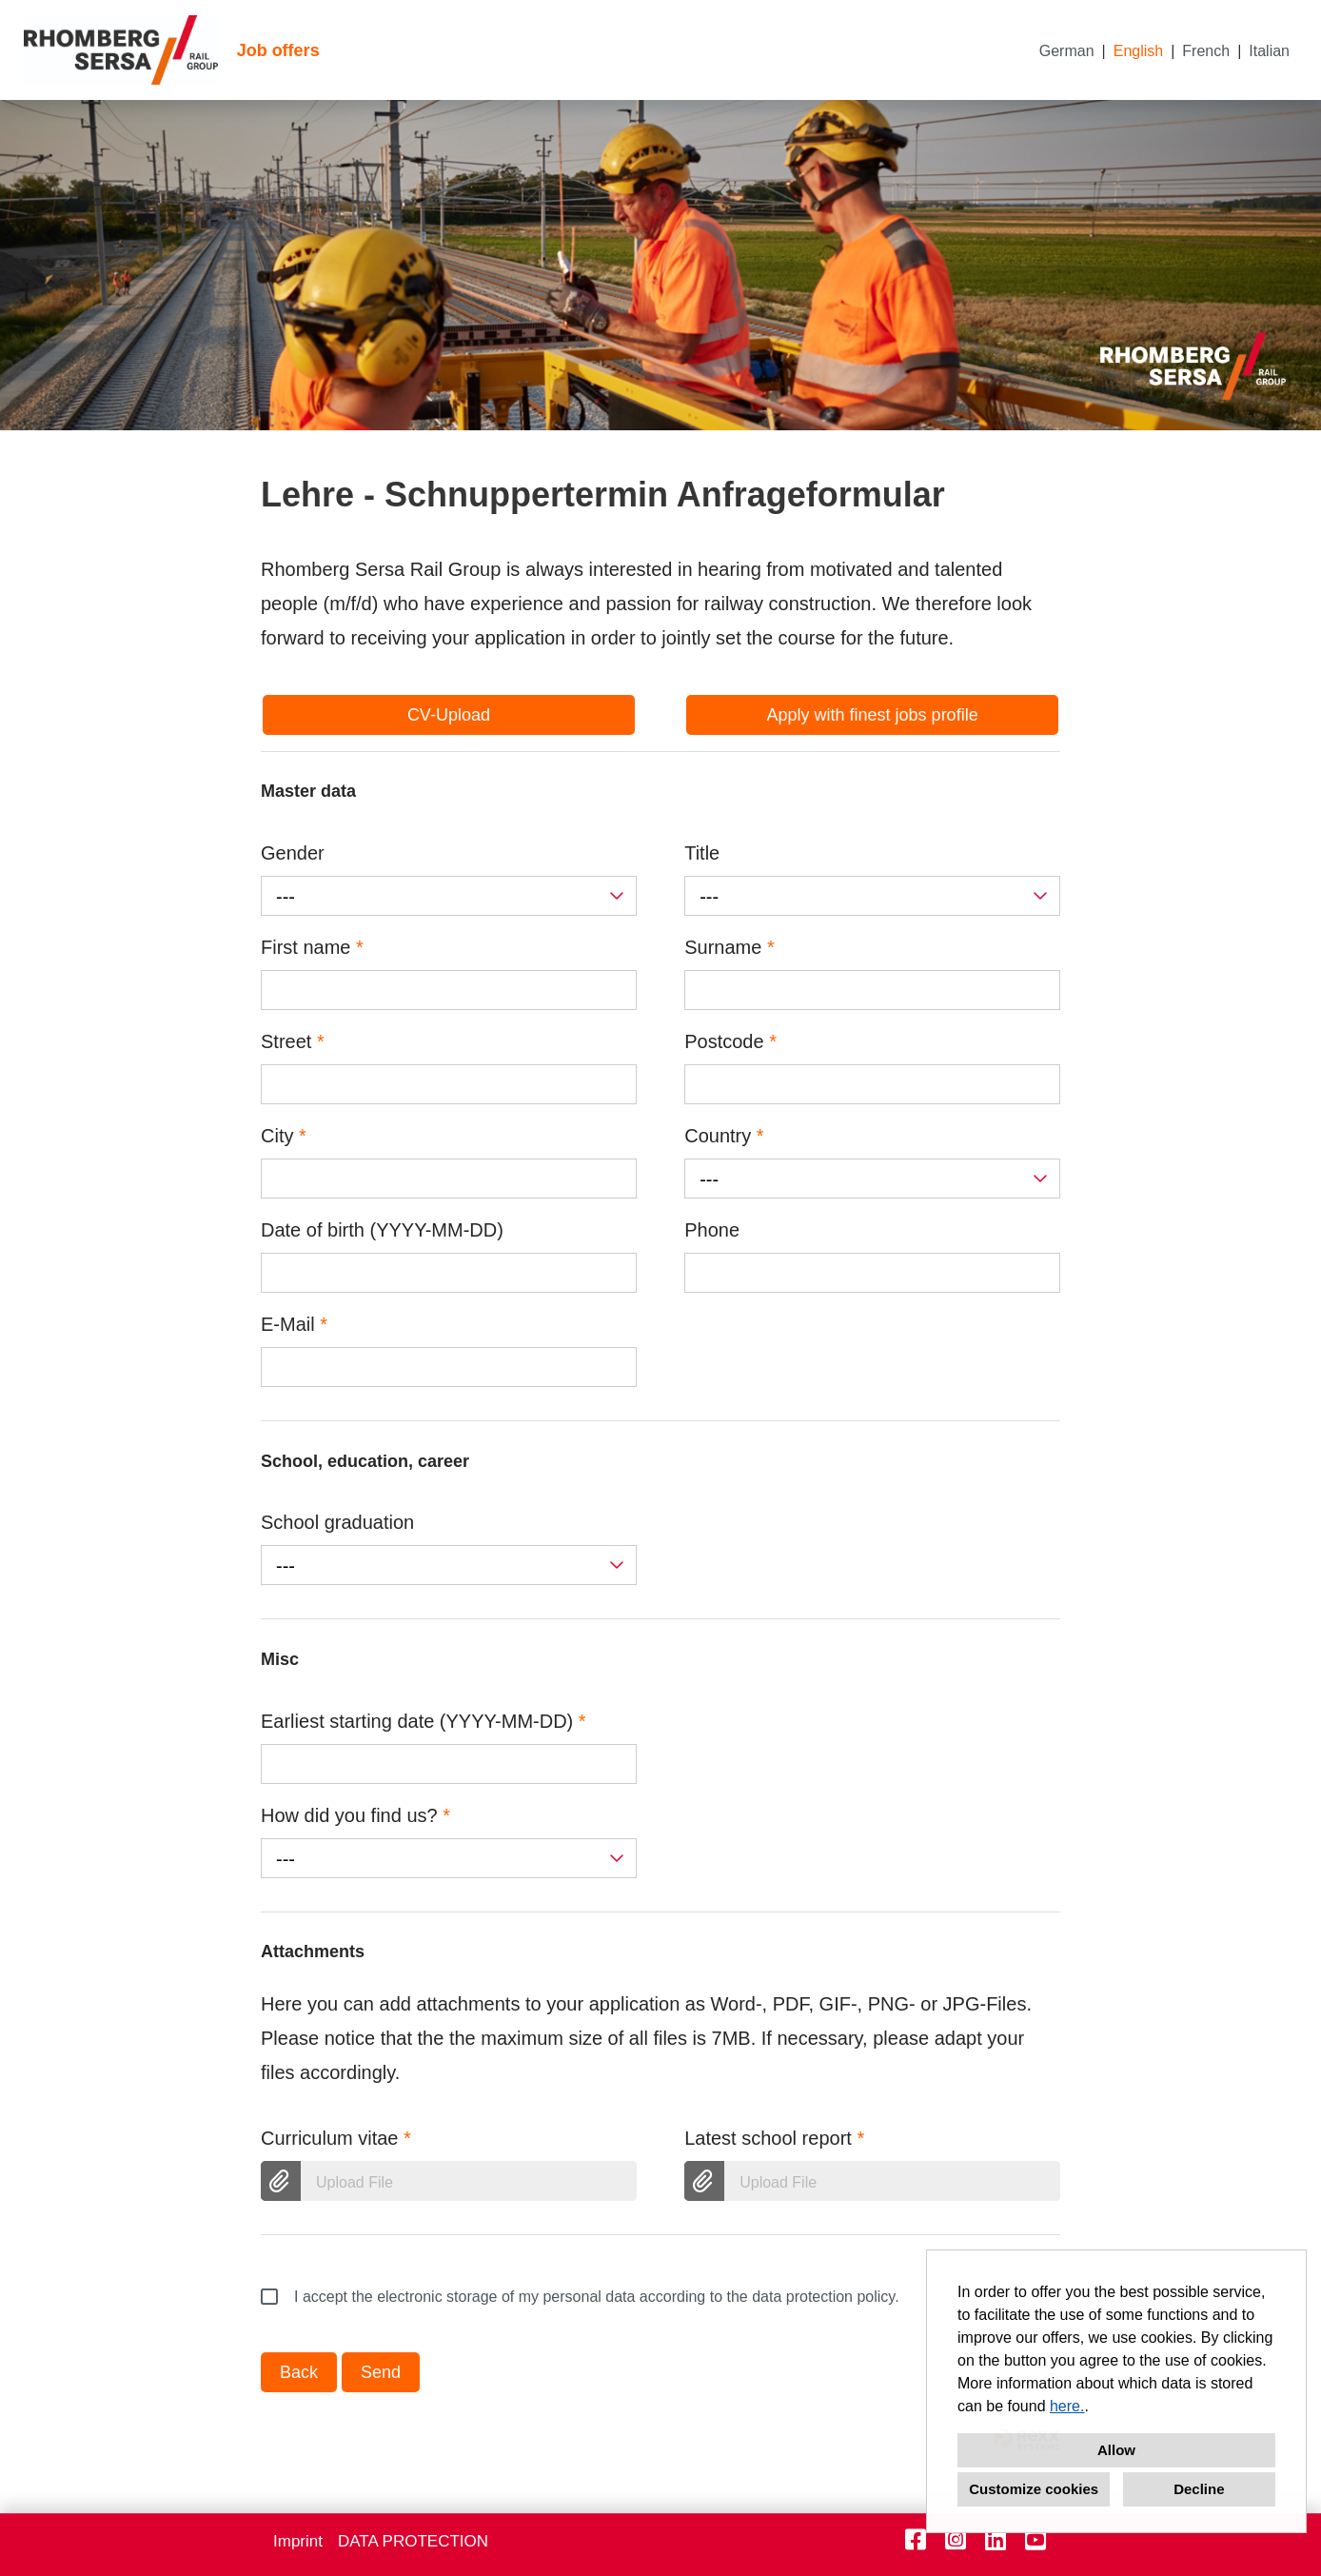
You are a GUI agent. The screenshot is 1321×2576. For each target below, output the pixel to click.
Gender (293, 852)
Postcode (730, 1041)
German (1066, 51)
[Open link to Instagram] (955, 2540)
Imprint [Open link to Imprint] (298, 2541)
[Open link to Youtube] (1035, 2540)
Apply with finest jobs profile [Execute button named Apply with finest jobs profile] (872, 714)
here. (1067, 2406)
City (283, 1135)
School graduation (337, 1522)
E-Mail (294, 1324)
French (1206, 51)
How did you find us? (355, 1815)
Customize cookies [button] (1033, 2489)
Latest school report (774, 2138)
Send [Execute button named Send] (381, 2372)
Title (702, 852)
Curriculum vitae (336, 2138)
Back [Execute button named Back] (299, 2372)
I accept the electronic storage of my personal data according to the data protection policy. (580, 2297)
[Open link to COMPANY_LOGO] (121, 50)
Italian (1269, 51)
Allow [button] (1116, 2450)
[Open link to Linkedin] (995, 2540)
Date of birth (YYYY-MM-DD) (382, 1229)
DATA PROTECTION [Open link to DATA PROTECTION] (413, 2541)
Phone (711, 1229)
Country (723, 1135)
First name (312, 947)
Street (293, 1041)
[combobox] (449, 896)
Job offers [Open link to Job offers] (278, 50)
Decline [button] (1198, 2489)
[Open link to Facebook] (915, 2540)
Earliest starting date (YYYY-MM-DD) (423, 1721)
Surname (729, 947)
